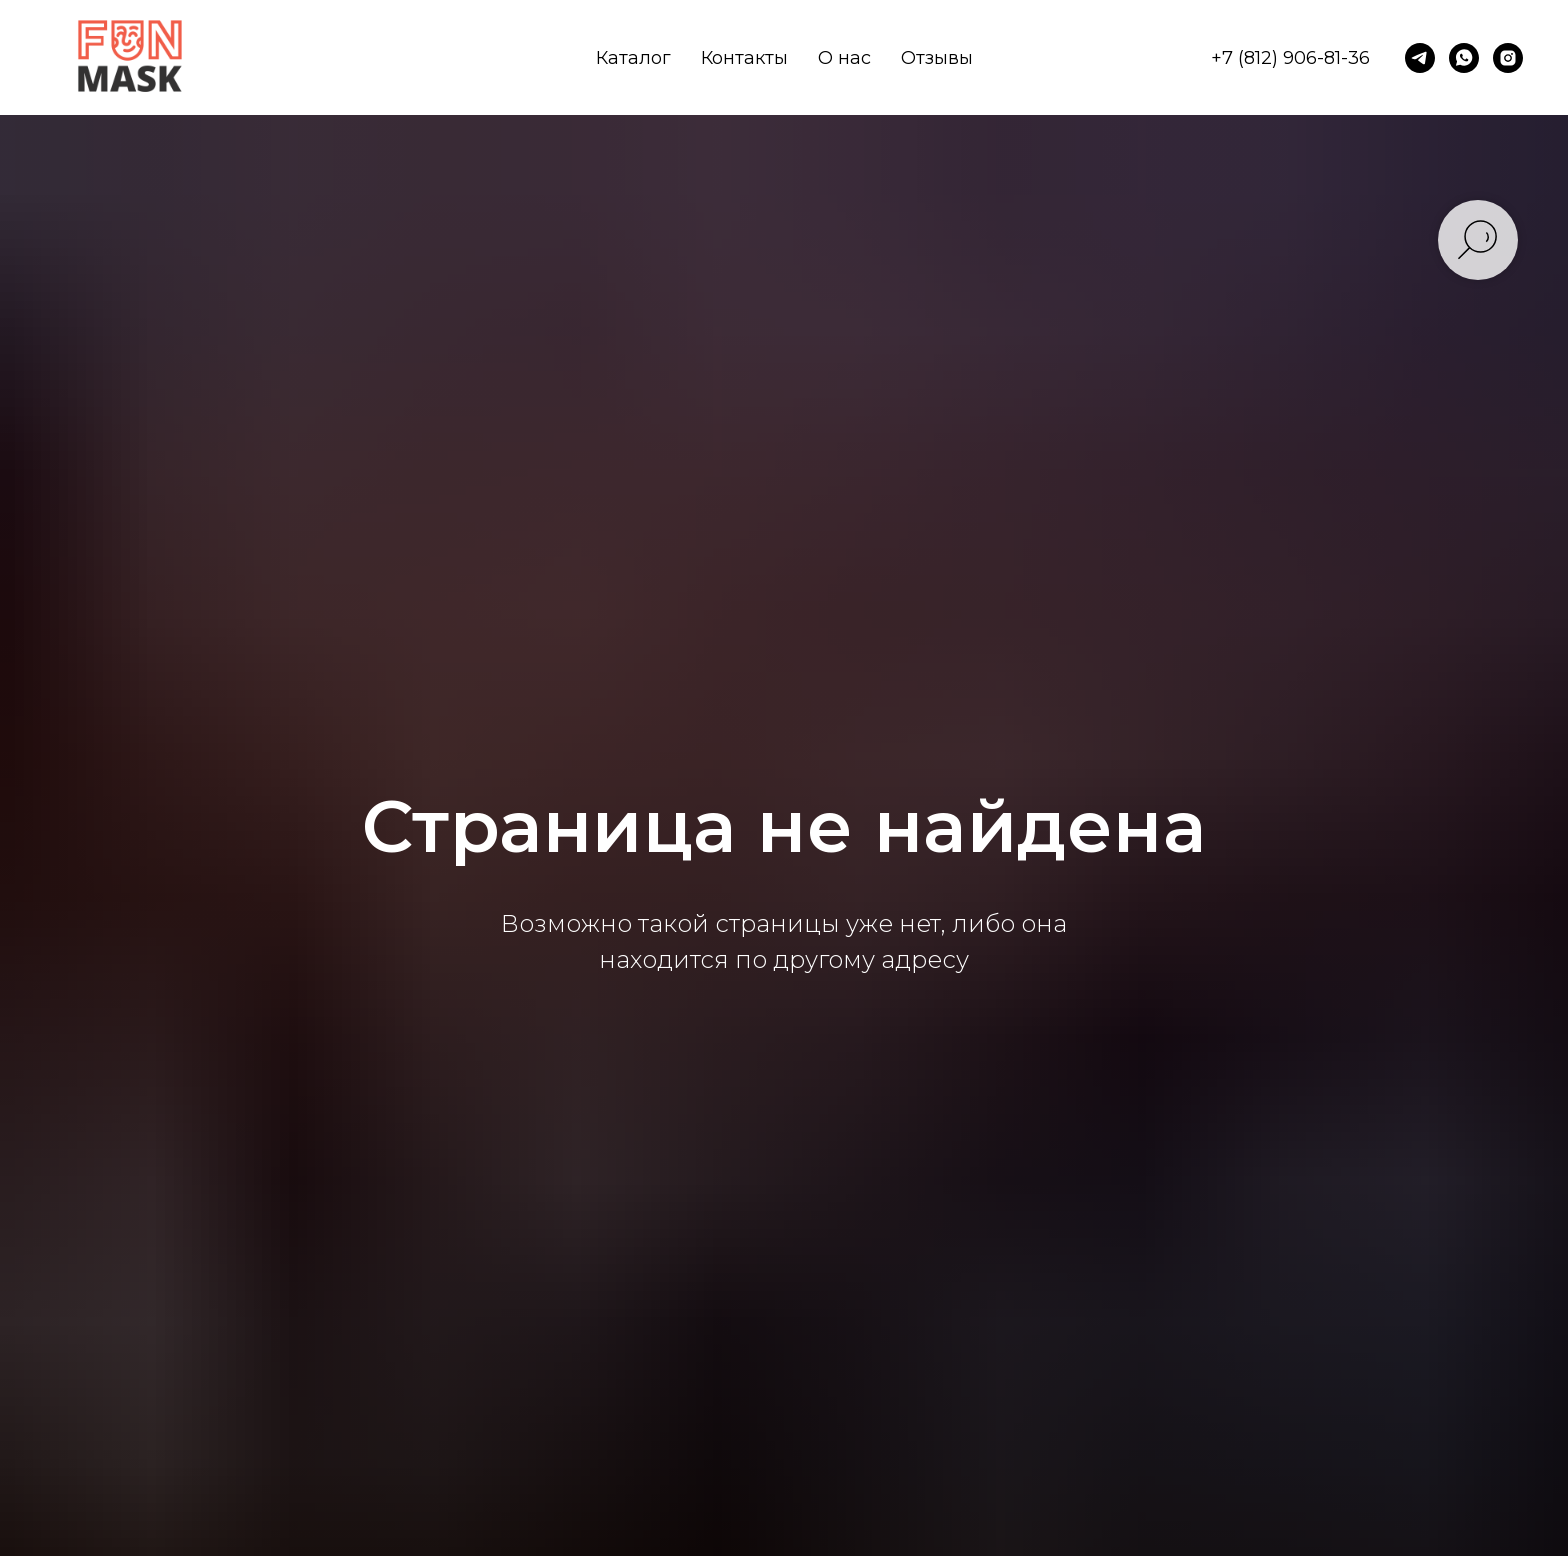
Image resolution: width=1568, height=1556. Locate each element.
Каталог (633, 58)
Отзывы (937, 58)
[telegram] (1420, 58)
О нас (844, 58)
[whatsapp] (1464, 58)
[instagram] (1508, 58)
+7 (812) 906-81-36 (1290, 58)
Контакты (744, 58)
